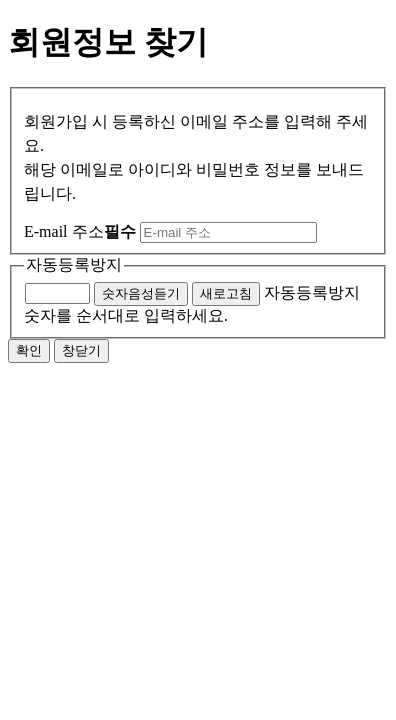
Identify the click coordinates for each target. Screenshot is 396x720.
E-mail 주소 (80, 231)
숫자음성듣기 (141, 293)
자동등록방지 (74, 264)
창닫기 (81, 350)
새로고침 (226, 293)
